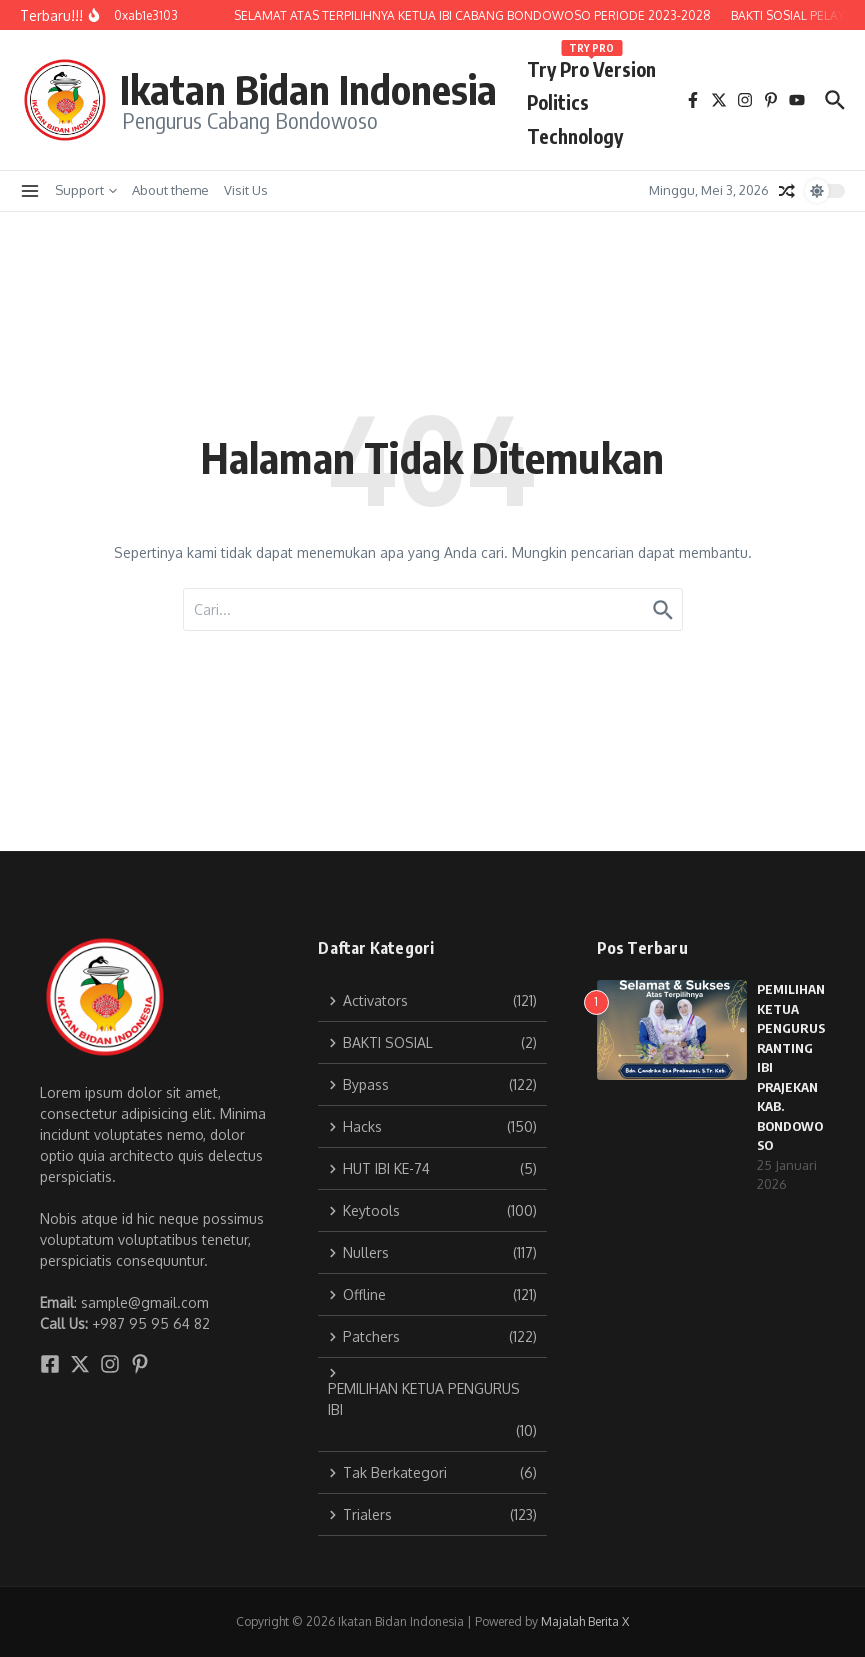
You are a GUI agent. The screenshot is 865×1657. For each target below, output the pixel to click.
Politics (558, 102)
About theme (170, 190)
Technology (575, 136)
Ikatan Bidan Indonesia (308, 89)
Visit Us (246, 190)
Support (86, 190)
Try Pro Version (591, 65)
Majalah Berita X (585, 1621)
